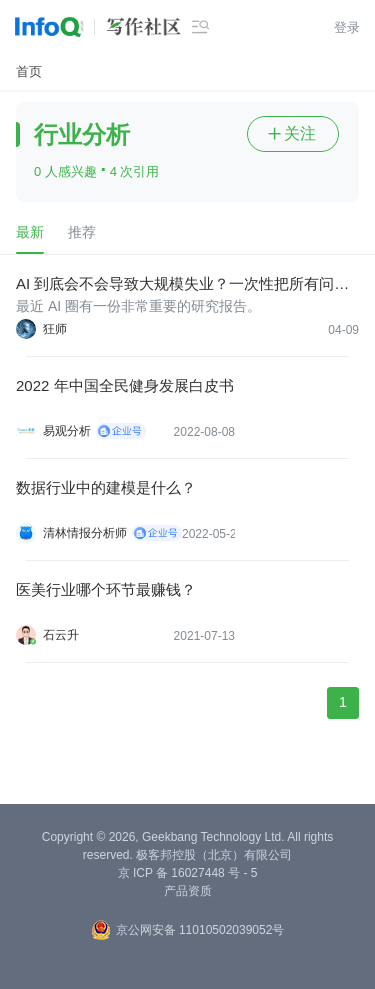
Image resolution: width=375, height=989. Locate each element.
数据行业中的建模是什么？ (106, 487)
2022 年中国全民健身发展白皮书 (125, 385)
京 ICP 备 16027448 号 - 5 (188, 873)
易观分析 (67, 431)
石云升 (61, 635)
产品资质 (188, 891)
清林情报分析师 (85, 533)
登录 (347, 27)
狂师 (55, 329)
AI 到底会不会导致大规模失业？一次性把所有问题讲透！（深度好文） (182, 284)
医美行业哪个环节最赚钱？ (106, 589)
